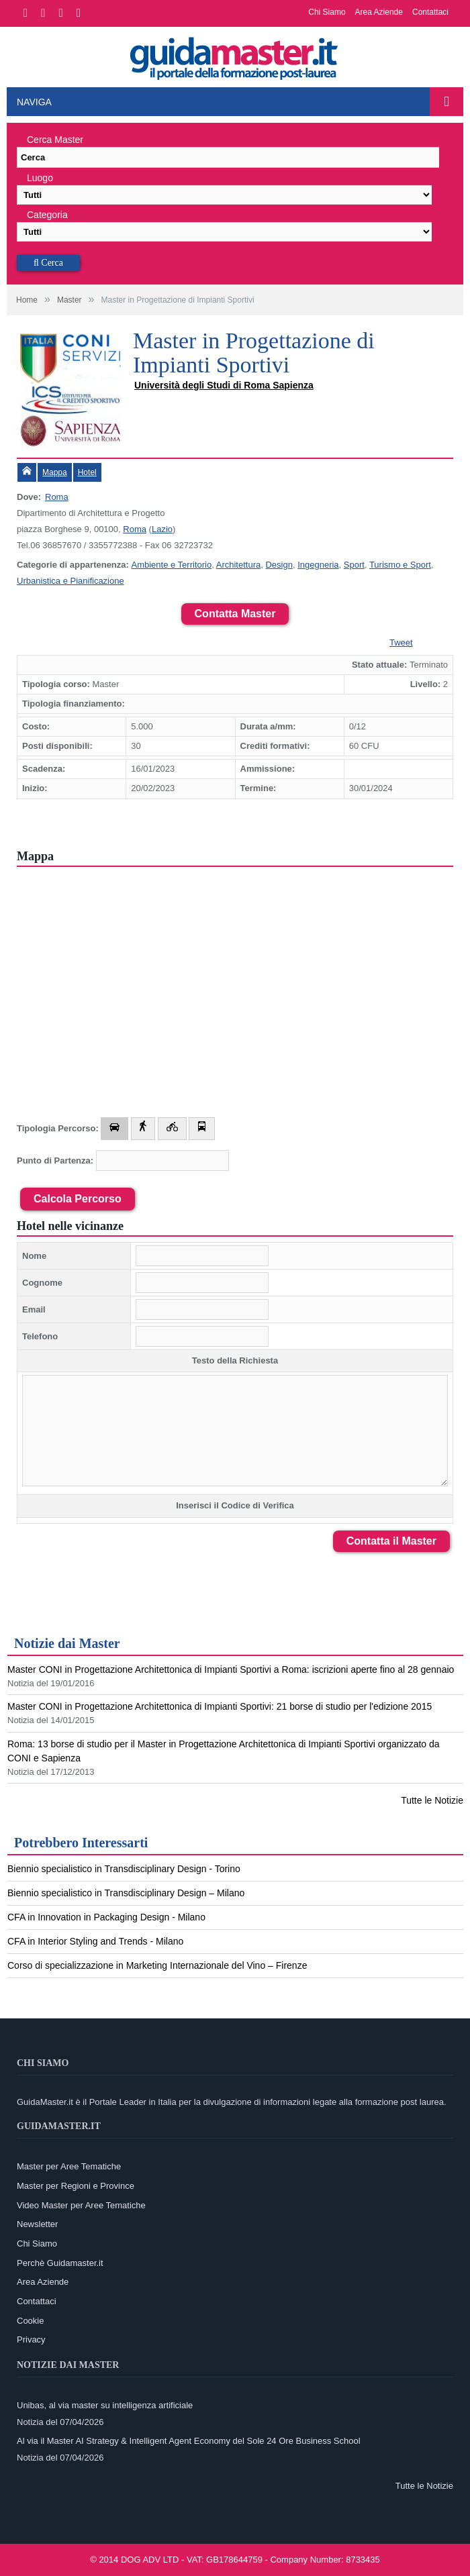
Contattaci (430, 12)
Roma (56, 497)
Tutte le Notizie (432, 1800)
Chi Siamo (326, 12)
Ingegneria (317, 565)
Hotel (87, 472)
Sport (354, 565)
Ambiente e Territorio (171, 565)
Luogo (40, 177)
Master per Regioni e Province (75, 2186)
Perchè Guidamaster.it (60, 2263)
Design (278, 565)
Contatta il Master (391, 1541)
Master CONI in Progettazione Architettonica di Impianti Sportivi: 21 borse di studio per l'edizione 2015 (219, 1706)
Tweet (401, 642)
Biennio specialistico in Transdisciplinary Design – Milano (125, 1893)
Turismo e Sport (400, 565)
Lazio (162, 529)
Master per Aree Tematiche (69, 2166)
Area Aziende (379, 12)
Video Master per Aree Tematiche (81, 2205)
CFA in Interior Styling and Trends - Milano (95, 1941)
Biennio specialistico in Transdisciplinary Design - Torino (123, 1868)
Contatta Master (235, 613)
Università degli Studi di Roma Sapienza (224, 385)
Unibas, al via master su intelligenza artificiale (105, 2405)
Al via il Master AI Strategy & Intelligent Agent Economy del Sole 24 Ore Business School (189, 2441)
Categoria (47, 214)
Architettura (238, 565)
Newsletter (37, 2224)
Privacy (31, 2339)
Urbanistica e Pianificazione (70, 581)
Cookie (30, 2321)
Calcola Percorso (78, 1198)
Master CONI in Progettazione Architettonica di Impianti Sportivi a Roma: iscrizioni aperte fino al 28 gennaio (230, 1669)
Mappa (54, 472)
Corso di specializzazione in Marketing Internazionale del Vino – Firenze (157, 1965)
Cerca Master (55, 139)
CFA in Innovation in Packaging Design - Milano (106, 1917)
